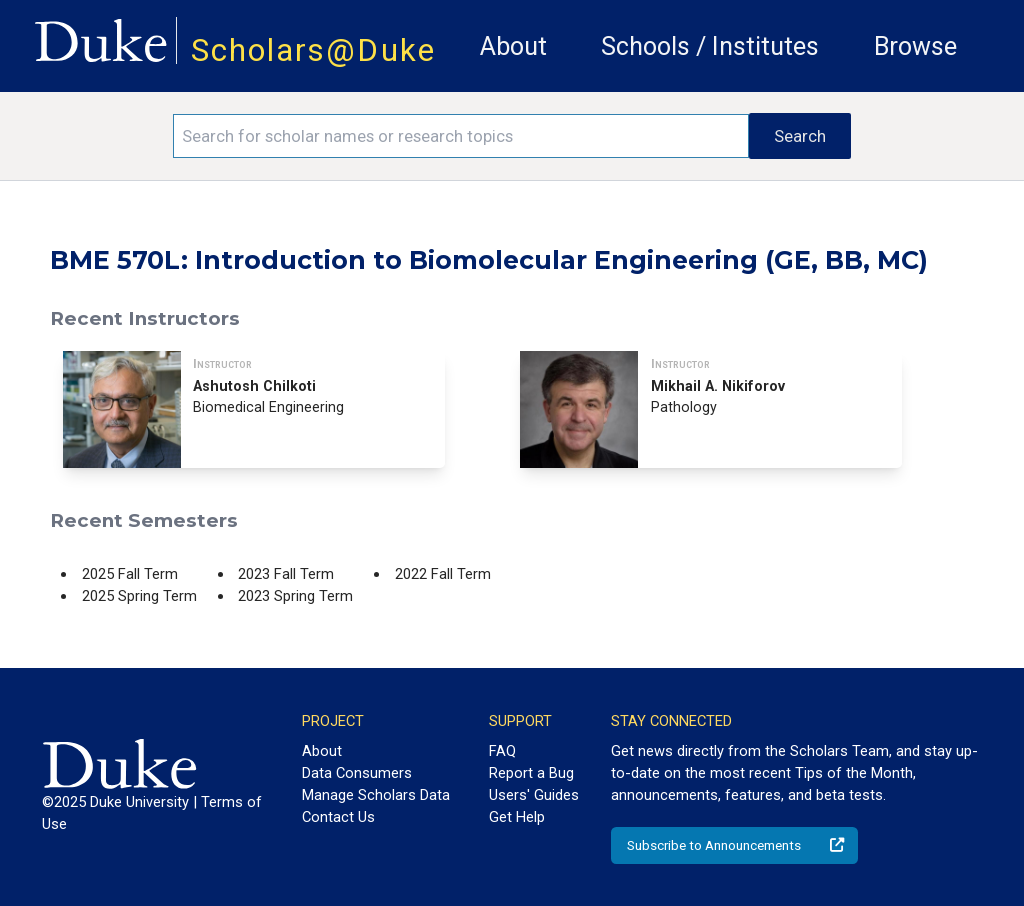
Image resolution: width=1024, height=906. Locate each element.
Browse (915, 46)
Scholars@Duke (313, 50)
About (513, 46)
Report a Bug (531, 773)
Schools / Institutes (710, 46)
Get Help (517, 817)
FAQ (502, 751)
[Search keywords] (461, 136)
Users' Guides (534, 795)
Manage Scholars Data (376, 795)
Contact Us (338, 817)
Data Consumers (357, 773)
